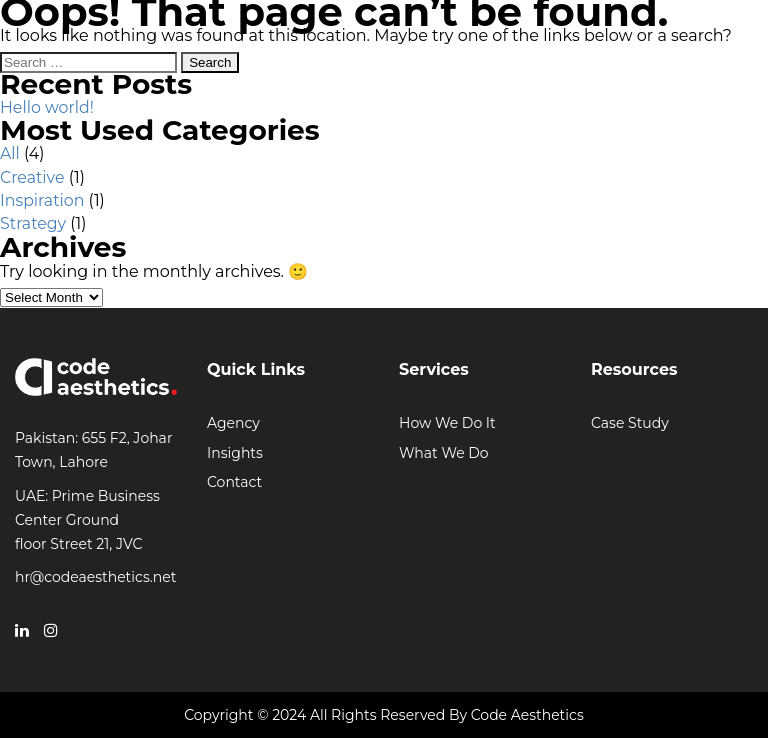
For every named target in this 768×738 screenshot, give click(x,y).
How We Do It (447, 423)
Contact (234, 482)
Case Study (630, 423)
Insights (235, 453)
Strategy (33, 223)
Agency (233, 423)
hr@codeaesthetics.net (95, 577)
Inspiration (42, 200)
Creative (32, 177)
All (10, 153)
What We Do (444, 453)
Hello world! (47, 107)
